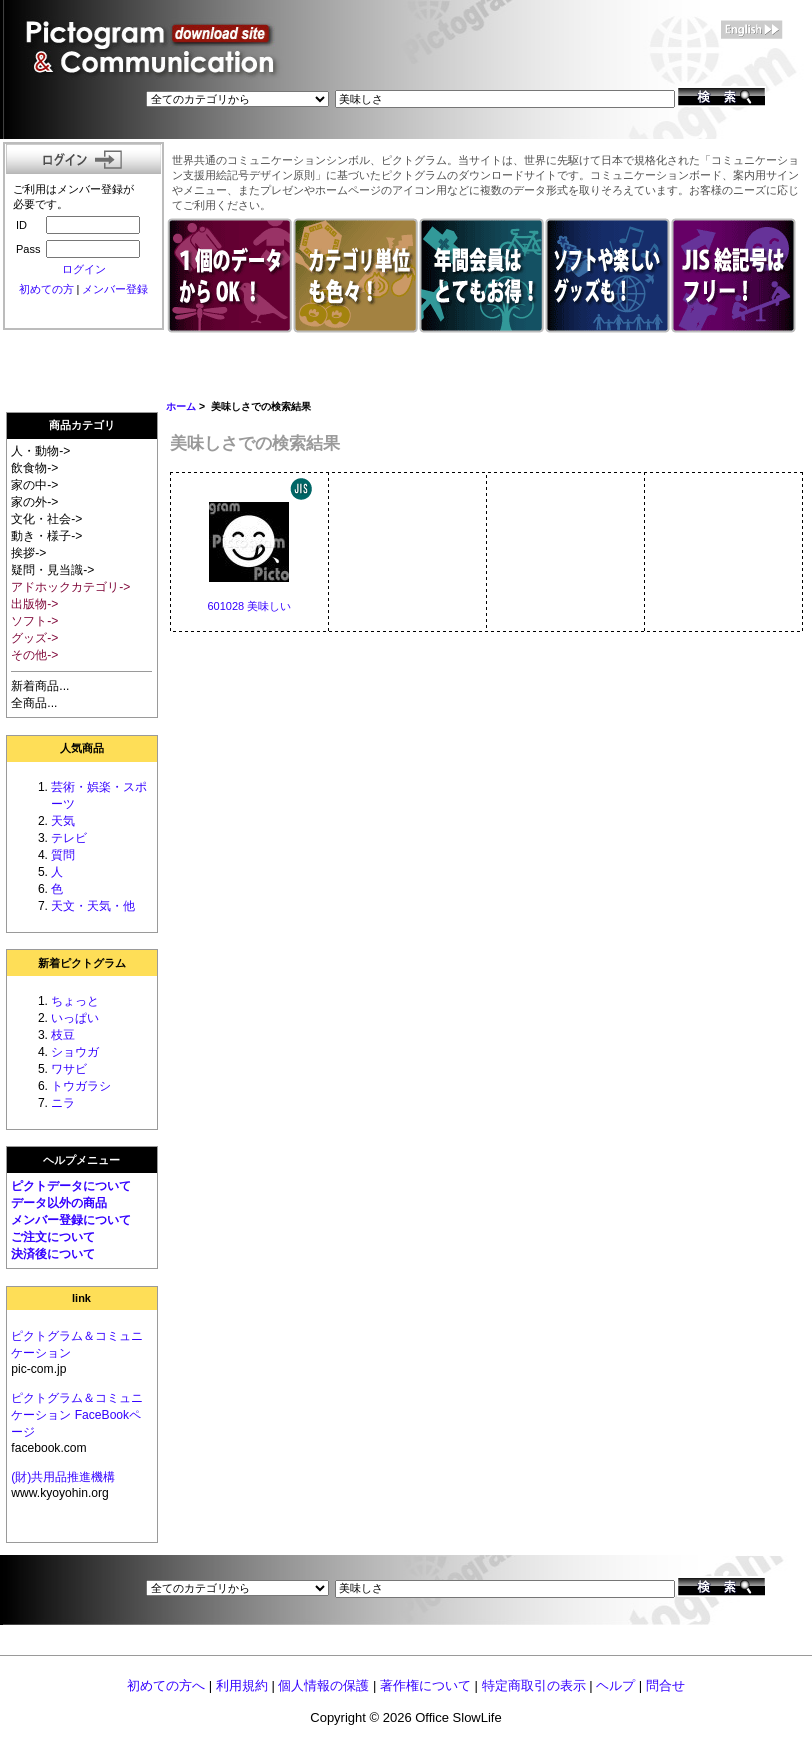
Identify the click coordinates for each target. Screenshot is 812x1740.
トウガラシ (81, 1086)
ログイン (84, 269)
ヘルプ (615, 1685)
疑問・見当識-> (52, 570)
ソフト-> (34, 621)
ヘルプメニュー (81, 1160)
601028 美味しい (249, 606)
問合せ (665, 1685)
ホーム (181, 406)
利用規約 (242, 1685)
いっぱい (75, 1018)
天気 (63, 821)
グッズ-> (34, 638)
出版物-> (34, 604)
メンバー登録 (115, 289)
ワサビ (69, 1069)
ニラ (63, 1103)
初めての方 (46, 289)
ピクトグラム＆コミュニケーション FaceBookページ (77, 1415)
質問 (63, 855)
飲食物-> (34, 468)
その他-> (34, 655)
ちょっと (75, 1001)
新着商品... (40, 686)
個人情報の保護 (323, 1685)
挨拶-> (28, 553)
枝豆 (63, 1035)
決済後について (53, 1254)
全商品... (34, 703)
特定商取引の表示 (534, 1685)
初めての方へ (166, 1685)
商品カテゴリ (82, 425)
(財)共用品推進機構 (63, 1477)
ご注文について (53, 1237)
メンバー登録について (71, 1220)
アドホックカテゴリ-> (70, 587)
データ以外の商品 (59, 1203)
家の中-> (34, 485)
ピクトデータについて (71, 1186)
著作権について (425, 1685)
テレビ (69, 838)
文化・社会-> (46, 519)
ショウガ (75, 1052)
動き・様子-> (46, 536)
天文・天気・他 (93, 906)
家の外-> (34, 502)
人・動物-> (40, 451)
